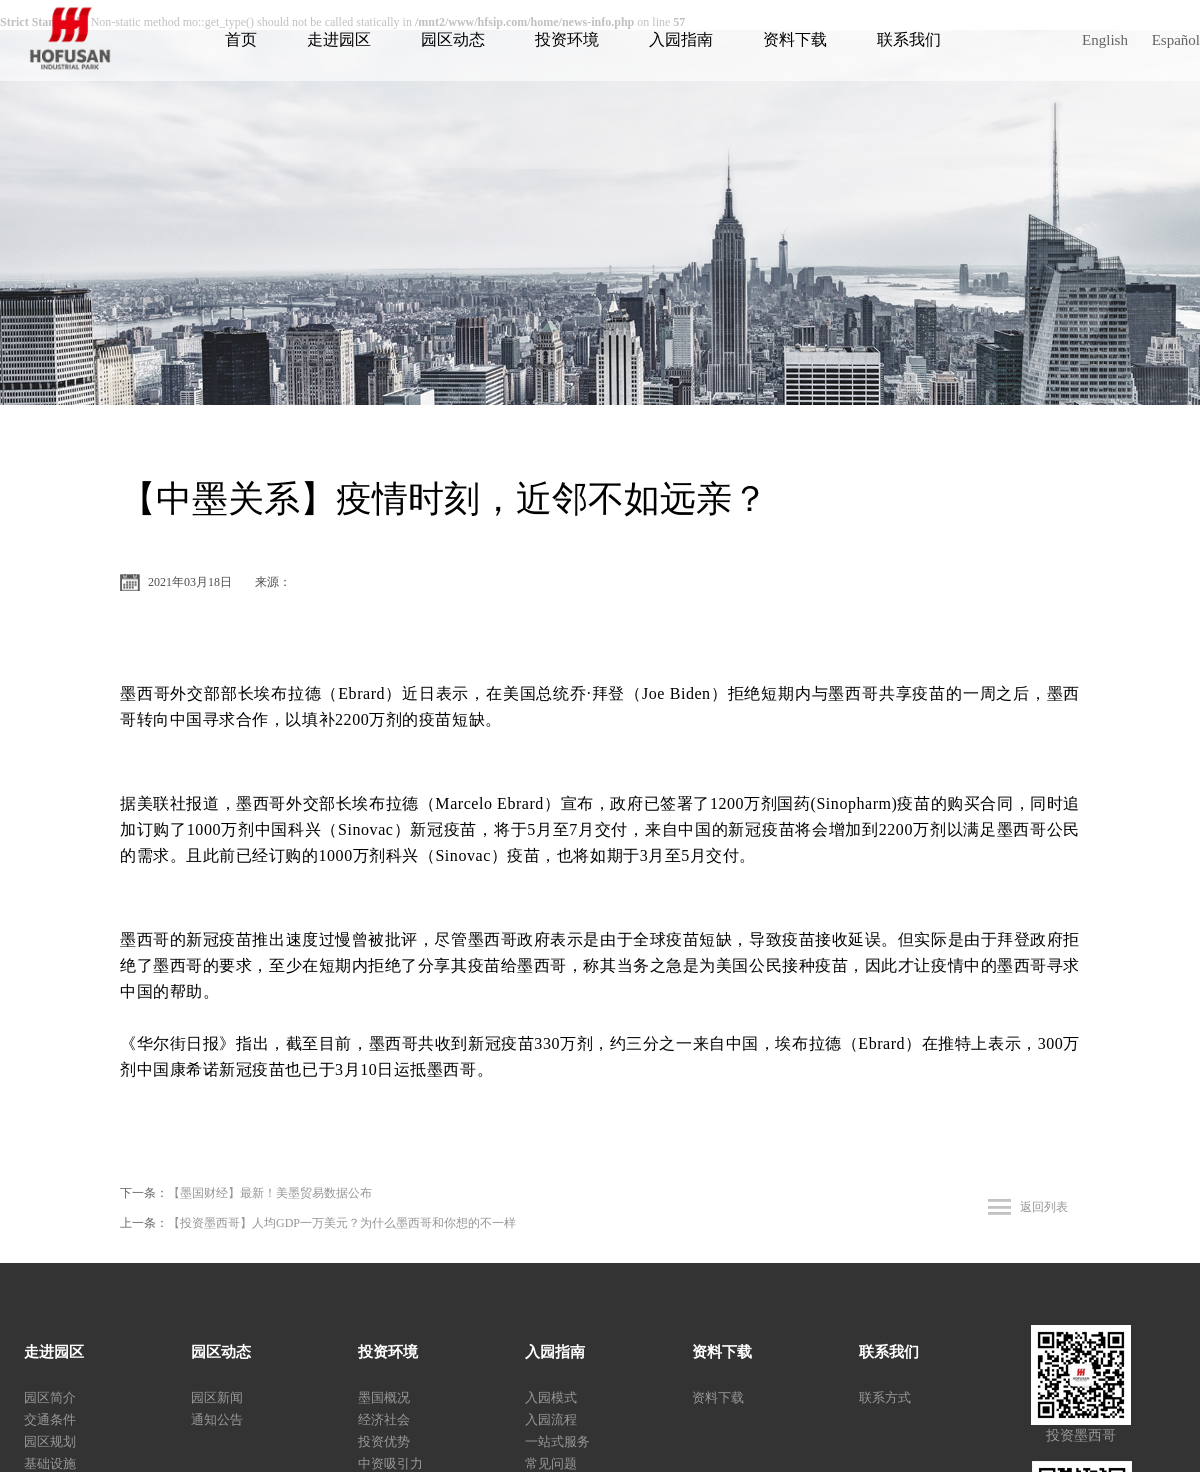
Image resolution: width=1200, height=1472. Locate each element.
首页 (241, 39)
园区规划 (50, 1441)
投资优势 (384, 1441)
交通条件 (50, 1419)
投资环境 (567, 39)
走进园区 (339, 39)
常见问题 (551, 1463)
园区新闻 (217, 1397)
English (1105, 40)
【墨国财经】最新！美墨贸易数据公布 (270, 1193)
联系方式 (885, 1397)
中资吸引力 (390, 1463)
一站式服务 (557, 1441)
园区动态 (453, 39)
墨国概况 (384, 1397)
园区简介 (50, 1397)
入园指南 (681, 39)
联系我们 (909, 39)
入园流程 (551, 1419)
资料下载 (795, 39)
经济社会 (384, 1419)
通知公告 (217, 1419)
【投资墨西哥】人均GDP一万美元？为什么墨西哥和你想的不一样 (342, 1223)
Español (1176, 40)
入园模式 (551, 1397)
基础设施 (50, 1463)
